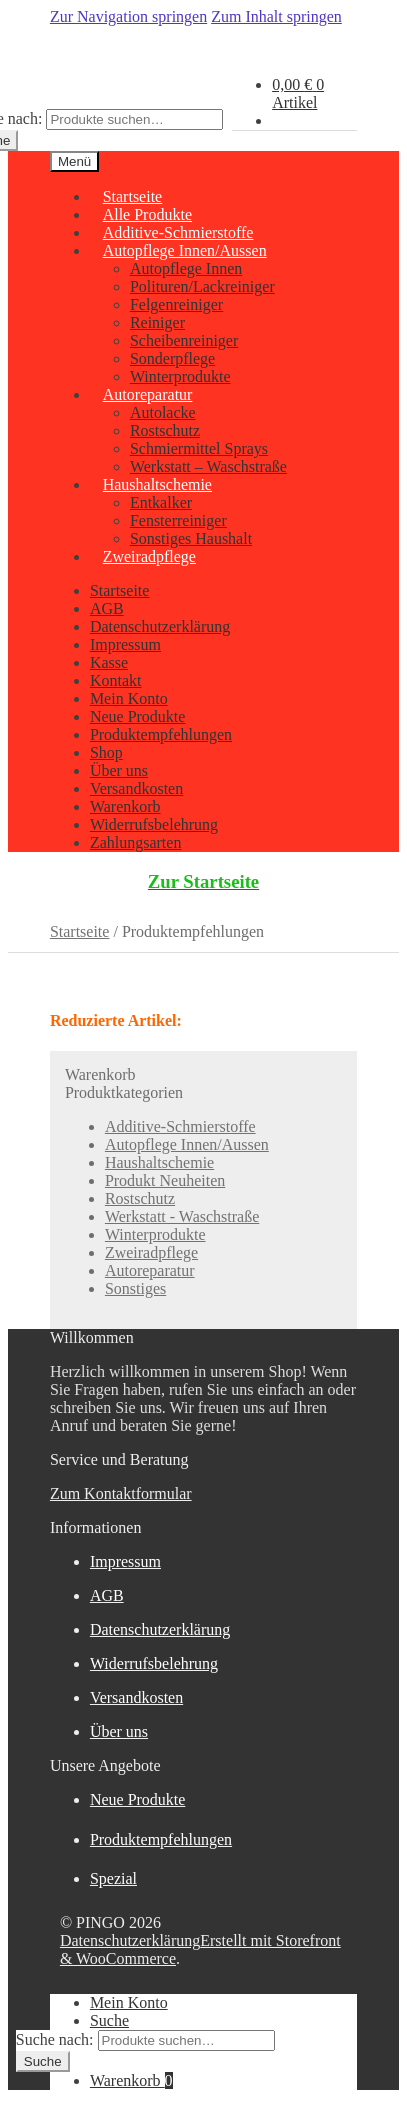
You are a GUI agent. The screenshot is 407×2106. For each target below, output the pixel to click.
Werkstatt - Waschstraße (182, 1216)
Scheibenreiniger (184, 340)
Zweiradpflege (149, 556)
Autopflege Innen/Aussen (185, 250)
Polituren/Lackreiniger (202, 286)
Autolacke (163, 412)
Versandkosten (136, 788)
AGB (107, 608)
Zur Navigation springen (128, 16)
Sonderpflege (172, 358)
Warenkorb (125, 806)
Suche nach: (55, 2039)
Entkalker (161, 502)
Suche (109, 2020)
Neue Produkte (138, 716)
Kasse (109, 662)
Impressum (125, 644)
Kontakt (116, 680)
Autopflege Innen (186, 268)
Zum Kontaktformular (121, 1493)
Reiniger (157, 322)
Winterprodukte (155, 1234)
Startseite (120, 590)
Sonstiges (135, 1288)
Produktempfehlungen (161, 734)
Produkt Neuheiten (165, 1180)
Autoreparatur (148, 394)
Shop (106, 752)
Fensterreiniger (178, 520)
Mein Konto (129, 698)
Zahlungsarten (136, 842)
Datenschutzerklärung (160, 626)
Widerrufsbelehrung (154, 824)
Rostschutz (165, 430)
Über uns (119, 770)
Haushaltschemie (157, 484)
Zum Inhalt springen (276, 16)
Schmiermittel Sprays (199, 448)
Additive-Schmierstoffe (180, 1126)
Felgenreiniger (176, 304)
